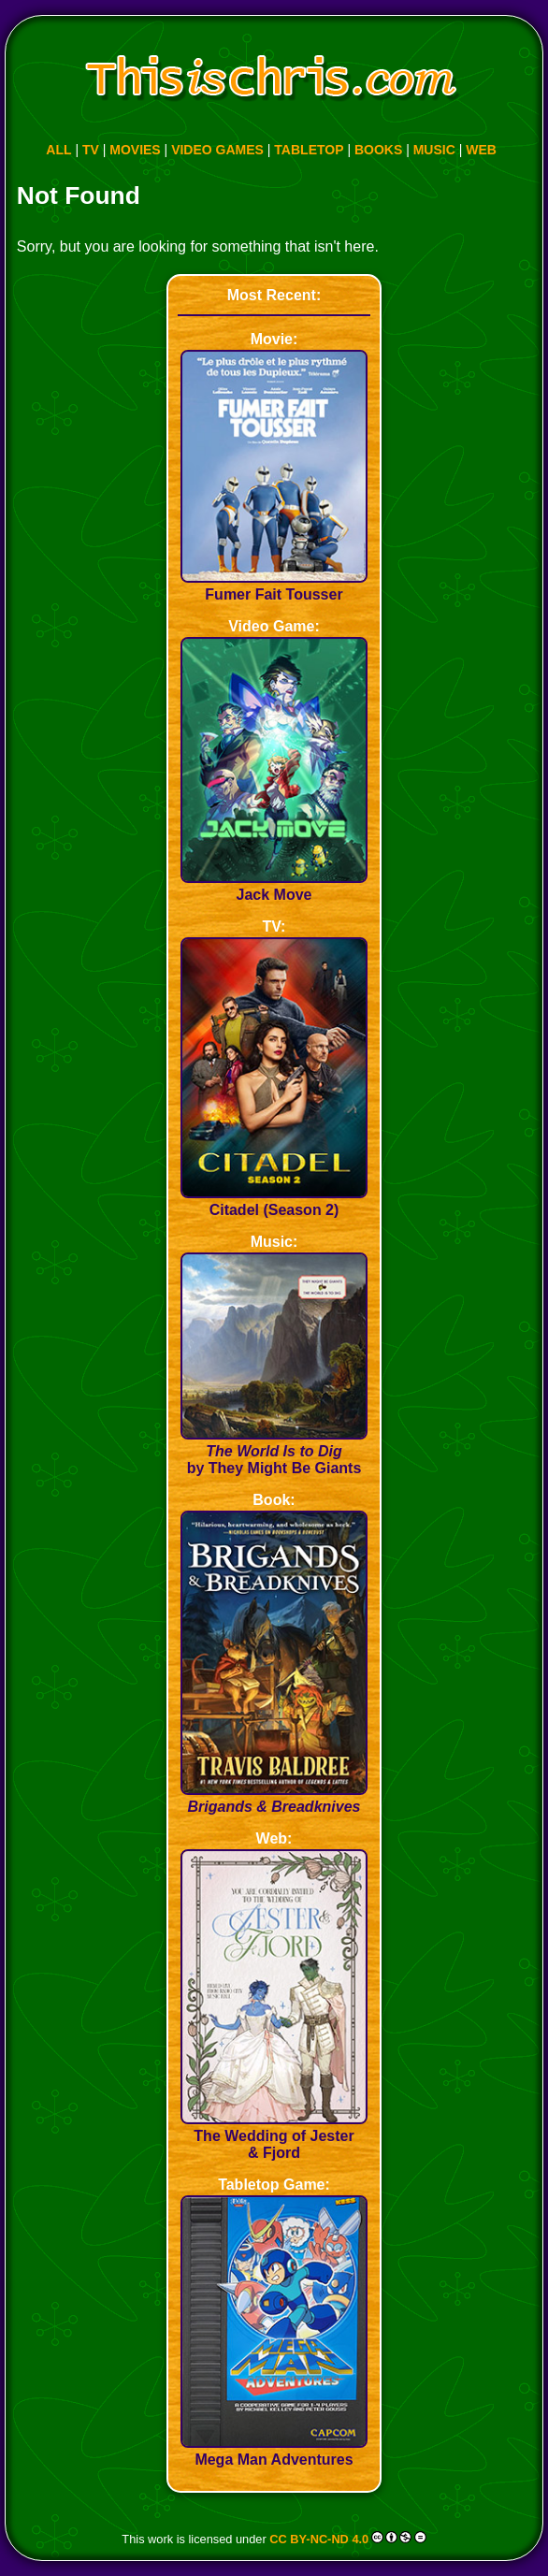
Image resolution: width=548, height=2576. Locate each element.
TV (90, 149)
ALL (58, 149)
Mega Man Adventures (274, 2451)
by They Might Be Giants (274, 1451)
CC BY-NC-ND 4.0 (318, 2539)
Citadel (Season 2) (274, 1201)
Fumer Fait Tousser (274, 586)
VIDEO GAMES (217, 149)
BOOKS (378, 149)
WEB (481, 149)
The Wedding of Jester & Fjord (274, 2136)
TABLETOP (308, 149)
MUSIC (434, 149)
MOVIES (134, 149)
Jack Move (274, 886)
